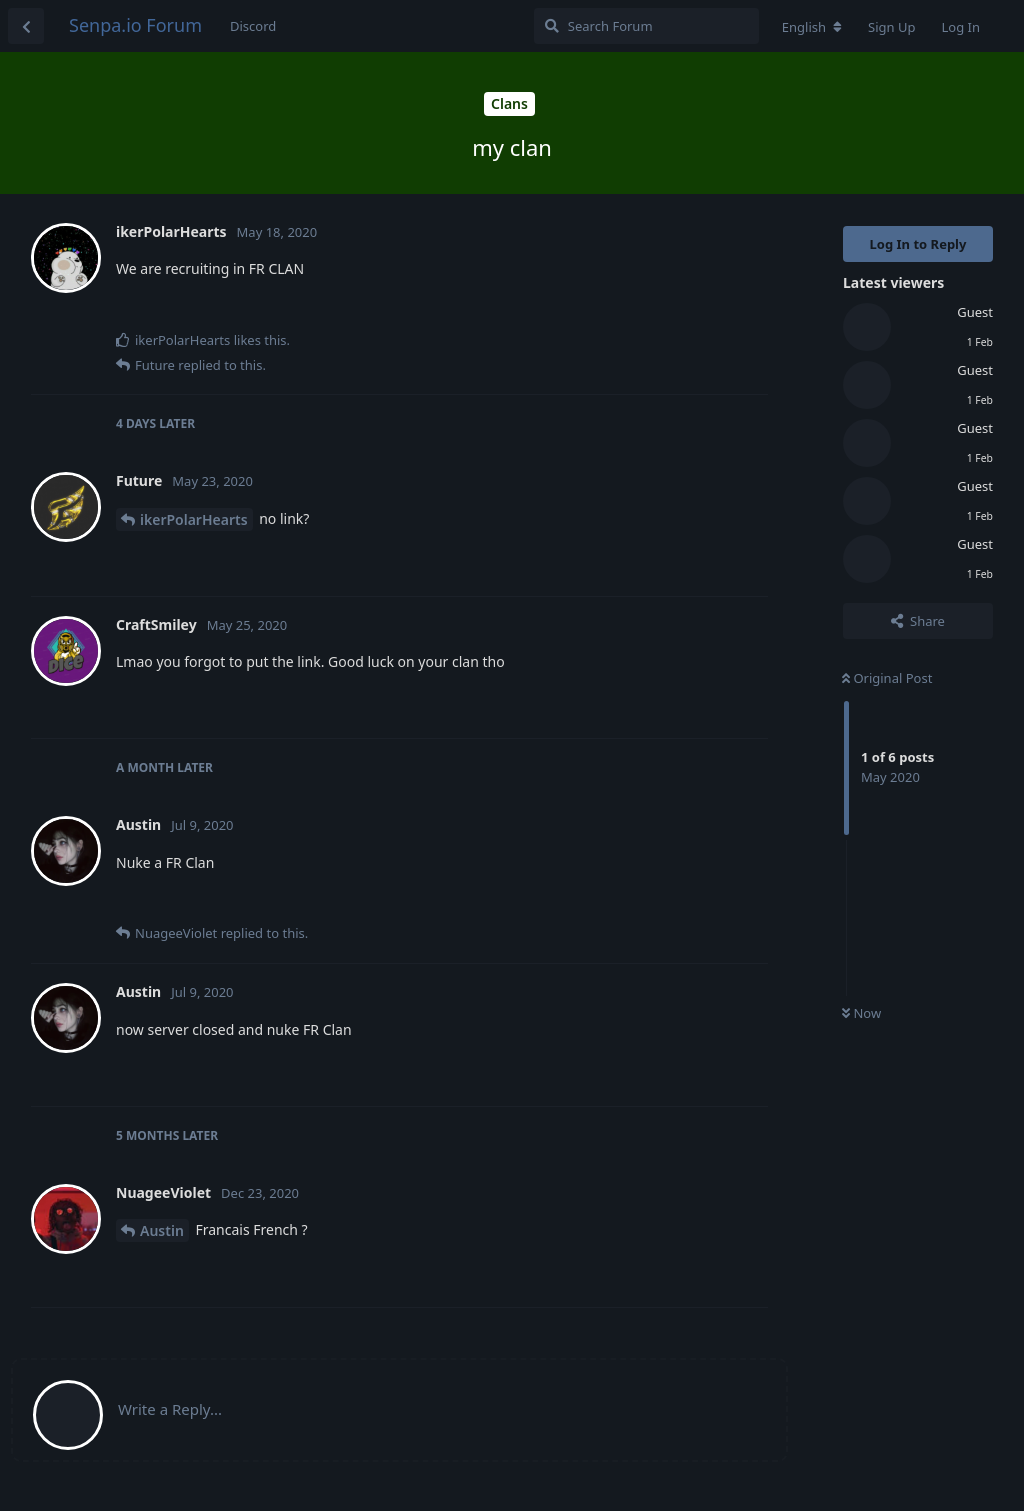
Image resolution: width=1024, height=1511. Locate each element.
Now (861, 1013)
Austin (162, 1230)
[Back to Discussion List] (26, 26)
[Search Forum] (646, 26)
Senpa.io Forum (135, 25)
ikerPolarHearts (194, 519)
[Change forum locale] (812, 27)
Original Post (887, 678)
